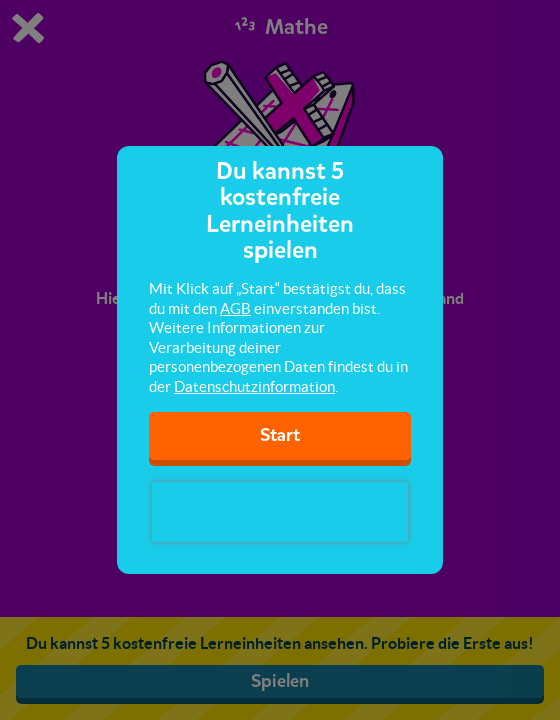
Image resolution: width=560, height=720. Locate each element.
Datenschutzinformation (254, 386)
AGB (235, 308)
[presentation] (280, 512)
